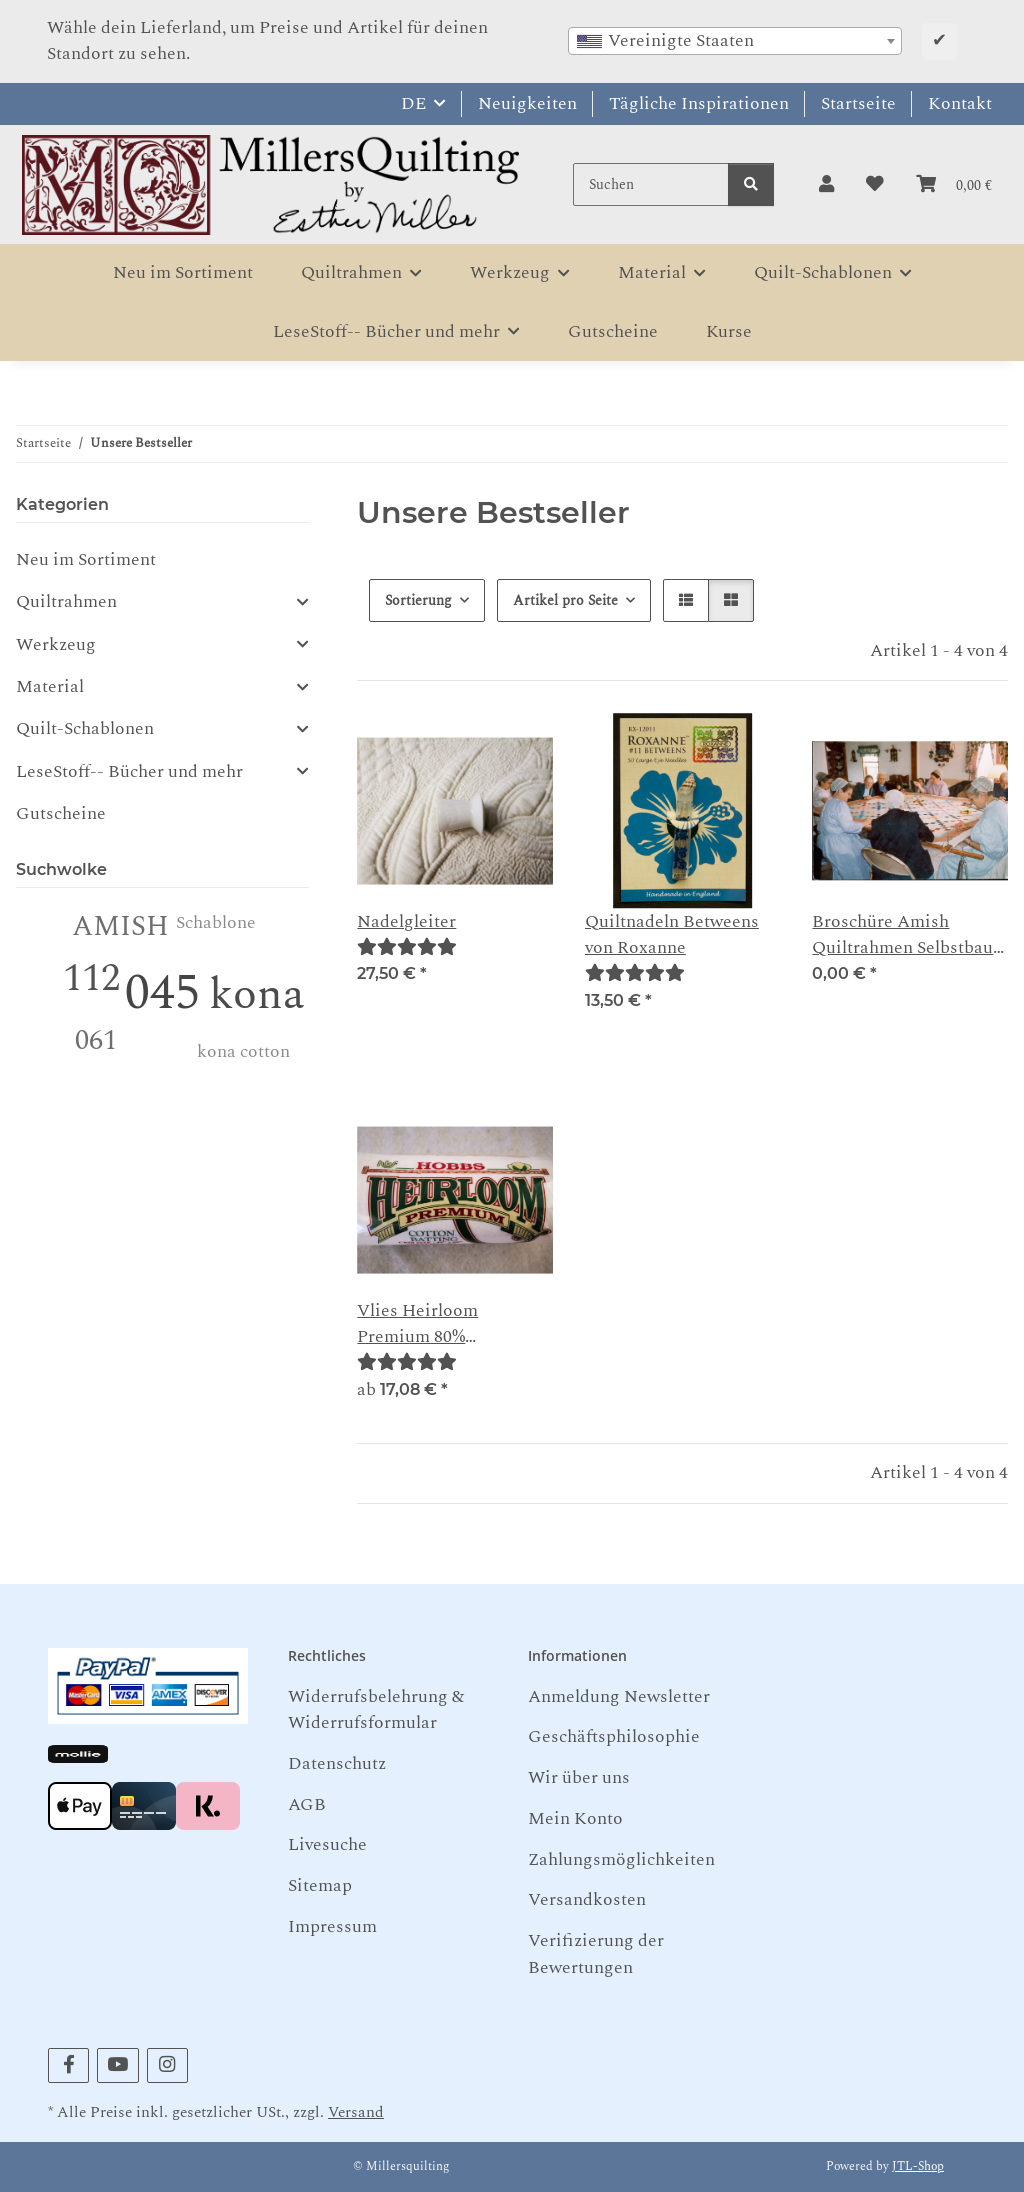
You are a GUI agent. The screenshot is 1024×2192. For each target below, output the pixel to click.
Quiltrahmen (66, 602)
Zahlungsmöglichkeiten (621, 1859)
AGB (307, 1804)
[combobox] (735, 41)
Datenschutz (337, 1763)
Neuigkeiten (527, 103)
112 (91, 978)
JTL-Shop (918, 2166)
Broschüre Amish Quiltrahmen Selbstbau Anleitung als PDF (902, 935)
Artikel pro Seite (565, 600)
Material (50, 687)
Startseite (858, 103)
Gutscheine (61, 813)
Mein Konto (575, 1818)
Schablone (216, 922)
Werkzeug (56, 645)
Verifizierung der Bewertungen (596, 1953)
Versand (356, 2112)
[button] (826, 185)
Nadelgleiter (406, 922)
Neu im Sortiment (86, 559)
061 (96, 1040)
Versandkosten (587, 1899)
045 (162, 993)
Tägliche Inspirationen (699, 103)
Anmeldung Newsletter (619, 1696)
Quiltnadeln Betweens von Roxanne (672, 935)
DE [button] (413, 103)
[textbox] (735, 41)
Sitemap (320, 1885)
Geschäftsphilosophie (614, 1736)
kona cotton (243, 1051)
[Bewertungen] (407, 947)
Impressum (332, 1926)
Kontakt (960, 103)
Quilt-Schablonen (85, 729)
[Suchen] (651, 184)
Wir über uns (579, 1777)
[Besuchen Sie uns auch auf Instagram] (167, 2065)
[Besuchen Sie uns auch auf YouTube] (117, 2065)
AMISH (120, 926)
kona (257, 994)
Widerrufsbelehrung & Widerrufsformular (376, 1709)
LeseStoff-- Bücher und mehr (129, 772)
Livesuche (327, 1844)
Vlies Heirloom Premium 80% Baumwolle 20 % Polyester (420, 1324)
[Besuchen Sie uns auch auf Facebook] (68, 2065)
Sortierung (418, 600)
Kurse (729, 331)
